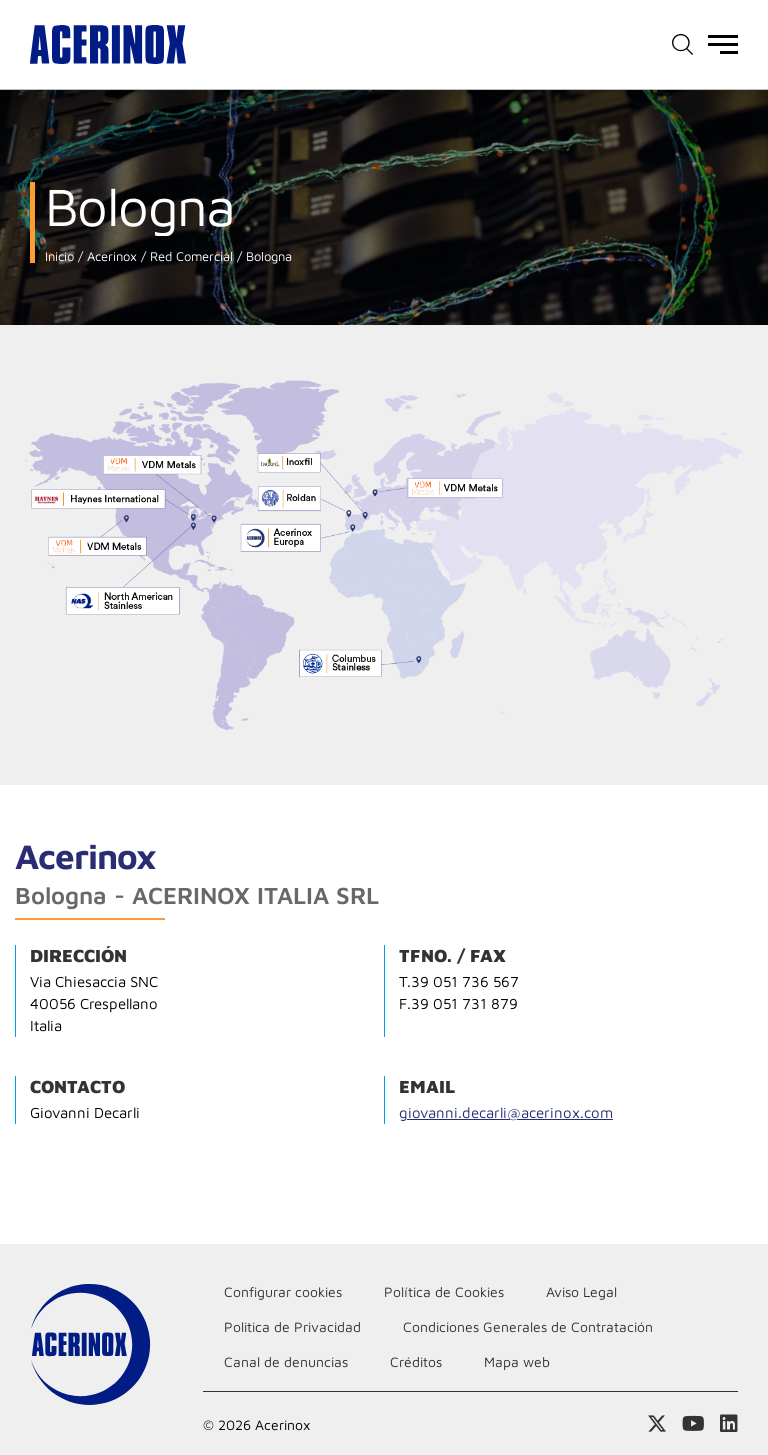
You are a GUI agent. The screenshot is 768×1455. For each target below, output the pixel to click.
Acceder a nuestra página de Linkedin (729, 1424)
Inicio (59, 256)
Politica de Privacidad (292, 1326)
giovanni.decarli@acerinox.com (506, 1112)
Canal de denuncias (286, 1361)
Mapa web (517, 1361)
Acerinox (110, 256)
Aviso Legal (581, 1291)
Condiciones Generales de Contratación (528, 1326)
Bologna (267, 256)
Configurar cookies (283, 1291)
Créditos (416, 1361)
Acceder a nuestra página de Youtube (693, 1424)
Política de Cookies (444, 1291)
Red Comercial (189, 256)
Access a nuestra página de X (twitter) (657, 1424)
